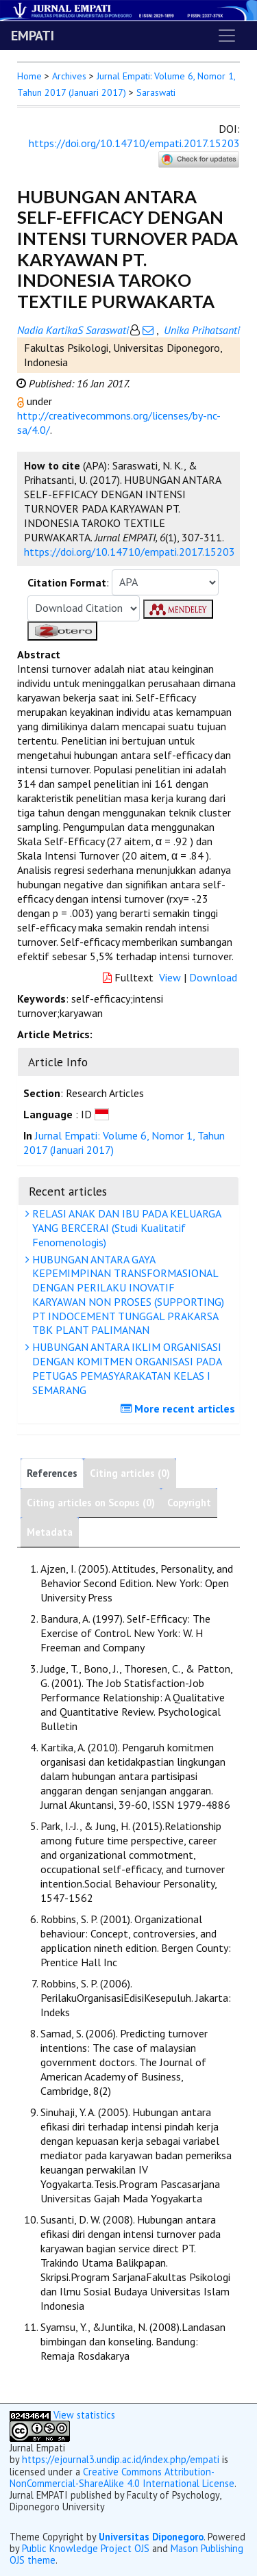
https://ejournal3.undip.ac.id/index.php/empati (120, 2459)
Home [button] (29, 76)
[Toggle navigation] (227, 35)
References (52, 1473)
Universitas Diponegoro (151, 2536)
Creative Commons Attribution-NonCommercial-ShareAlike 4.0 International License (122, 2477)
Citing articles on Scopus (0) (91, 1502)
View (170, 977)
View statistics (84, 2414)
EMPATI (32, 35)
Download (213, 977)
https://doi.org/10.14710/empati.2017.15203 (134, 143)
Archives (69, 76)
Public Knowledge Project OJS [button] (85, 2548)
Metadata (50, 1531)
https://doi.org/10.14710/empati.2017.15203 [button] (129, 551)
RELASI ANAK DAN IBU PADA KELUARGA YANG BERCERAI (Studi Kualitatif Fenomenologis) (125, 1228)
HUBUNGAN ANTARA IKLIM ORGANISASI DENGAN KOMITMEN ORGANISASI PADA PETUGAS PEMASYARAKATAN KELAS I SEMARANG (125, 1368)
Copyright (189, 1502)
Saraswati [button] (155, 92)
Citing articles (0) (130, 1473)
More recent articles (179, 1408)
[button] (22, 401)
